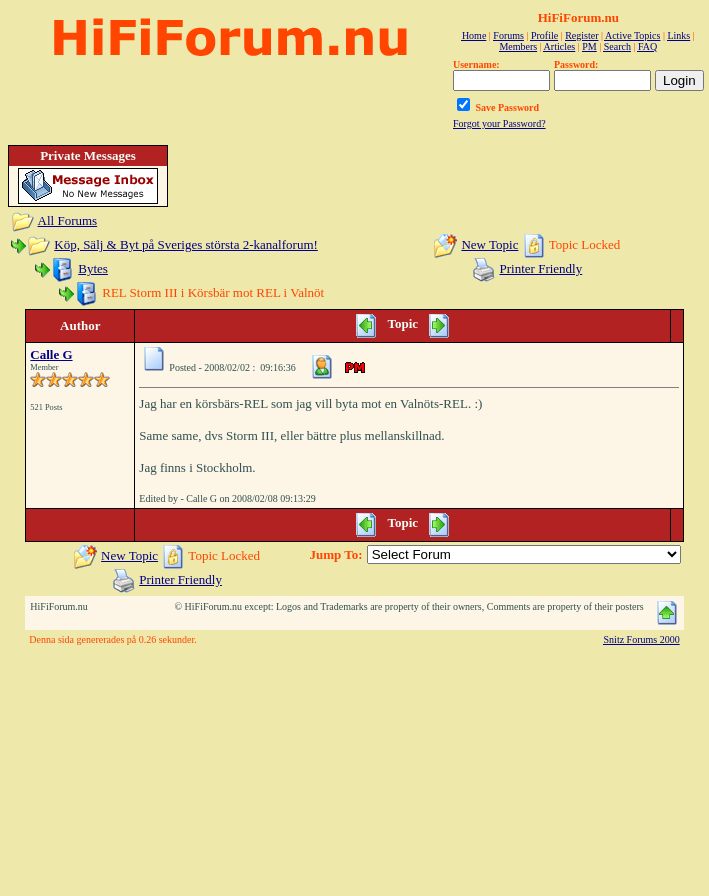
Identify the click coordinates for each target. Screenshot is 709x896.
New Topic (489, 244)
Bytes (93, 268)
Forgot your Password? (499, 123)
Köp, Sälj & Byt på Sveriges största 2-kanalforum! (186, 244)
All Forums (68, 220)
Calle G (51, 354)
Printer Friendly (541, 268)
